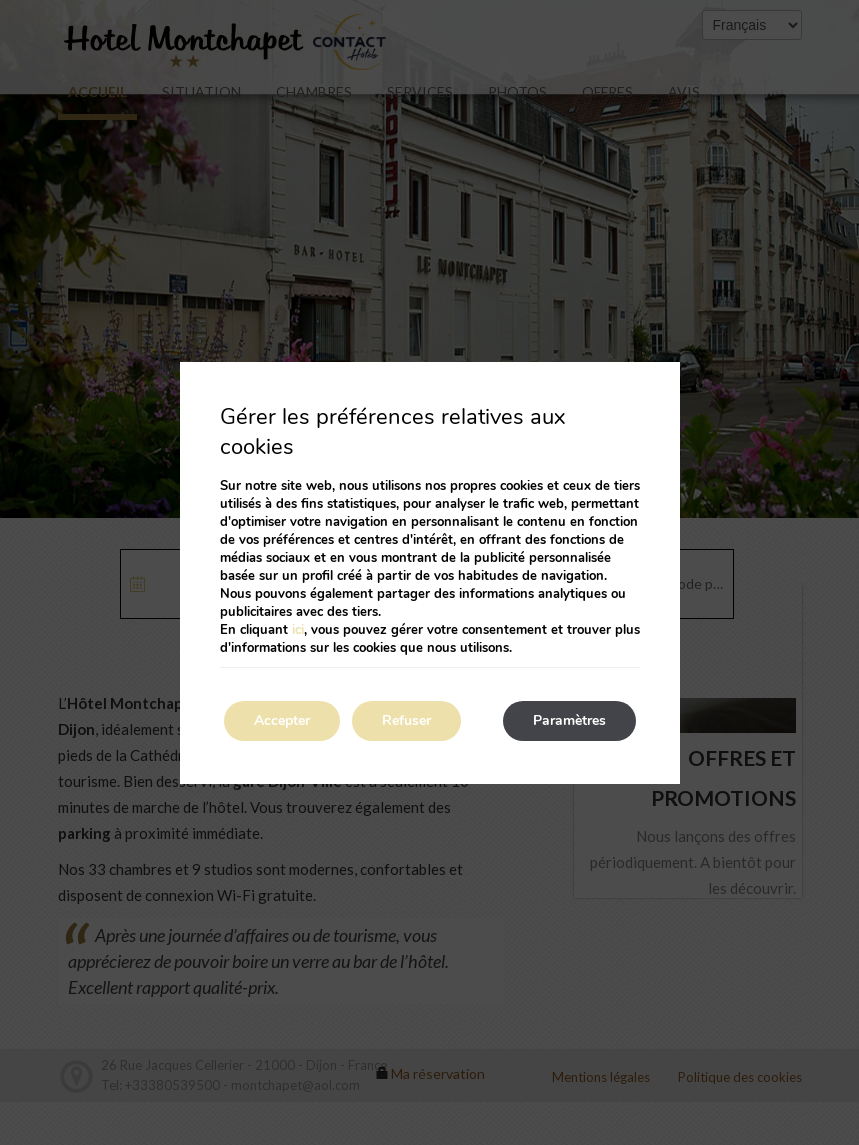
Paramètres (569, 720)
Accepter (282, 720)
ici (298, 630)
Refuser (406, 720)
